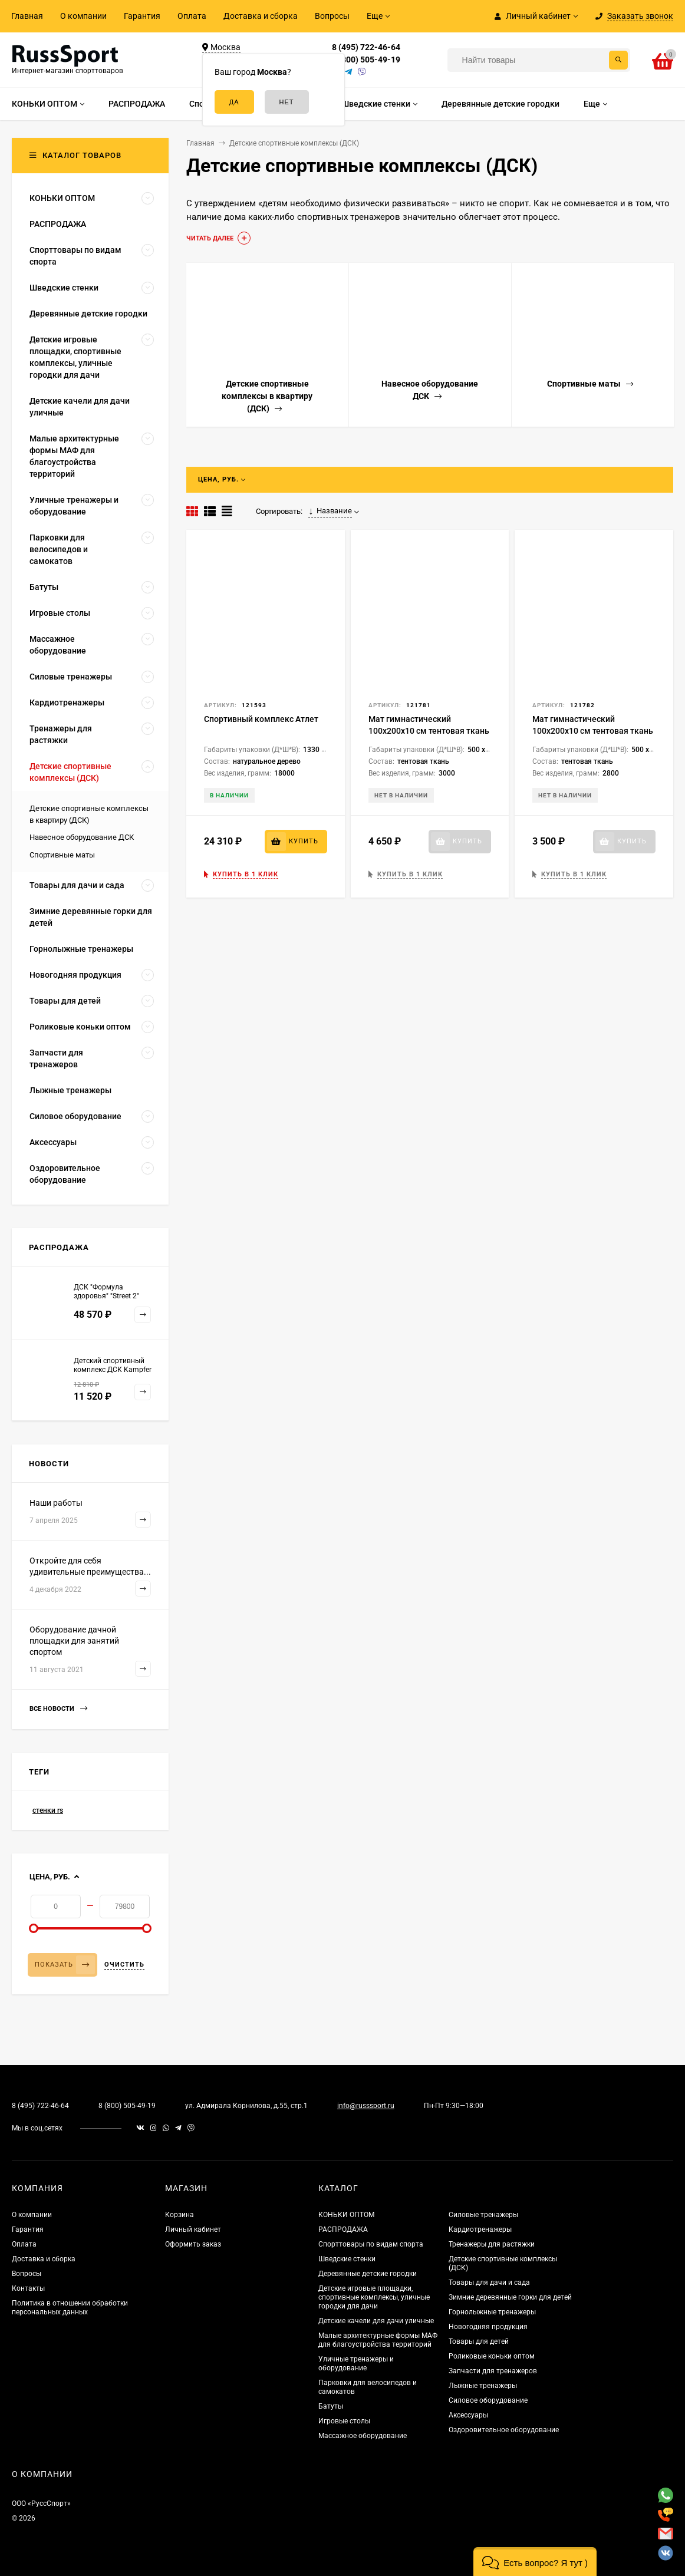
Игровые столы (344, 2421)
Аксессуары (468, 2415)
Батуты (330, 2406)
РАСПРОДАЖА (343, 2229)
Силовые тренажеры (483, 2215)
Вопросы (332, 16)
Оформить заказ (193, 2244)
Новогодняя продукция (488, 2327)
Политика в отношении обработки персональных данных (70, 2307)
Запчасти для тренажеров (493, 2371)
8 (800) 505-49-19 (366, 59)
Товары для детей (479, 2341)
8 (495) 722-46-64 (366, 47)
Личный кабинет (193, 2229)
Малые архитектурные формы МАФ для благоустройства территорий (377, 2340)
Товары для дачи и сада (489, 2282)
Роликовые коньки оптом (492, 2356)
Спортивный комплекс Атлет (261, 719)
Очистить (124, 1964)
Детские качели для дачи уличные (376, 2321)
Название (330, 511)
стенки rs (47, 1810)
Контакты (28, 2288)
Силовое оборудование (488, 2400)
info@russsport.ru (365, 2106)
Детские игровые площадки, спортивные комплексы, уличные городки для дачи (374, 2297)
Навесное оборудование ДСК (81, 837)
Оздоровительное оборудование (504, 2430)
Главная (27, 16)
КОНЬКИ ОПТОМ (346, 2215)
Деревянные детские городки (367, 2274)
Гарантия (142, 16)
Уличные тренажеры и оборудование (356, 2363)
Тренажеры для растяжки (492, 2244)
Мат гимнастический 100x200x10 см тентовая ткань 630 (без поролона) (428, 730)
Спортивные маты (62, 854)
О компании (83, 16)
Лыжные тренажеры (483, 2386)
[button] (535, 2561)
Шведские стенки (347, 2259)
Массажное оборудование (362, 2436)
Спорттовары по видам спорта (370, 2244)
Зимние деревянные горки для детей (510, 2297)
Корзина (179, 2215)
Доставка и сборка (260, 16)
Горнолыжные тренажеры (492, 2312)
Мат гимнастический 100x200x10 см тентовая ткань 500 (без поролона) (592, 730)
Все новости (58, 1708)
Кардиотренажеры (480, 2229)
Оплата (191, 16)
